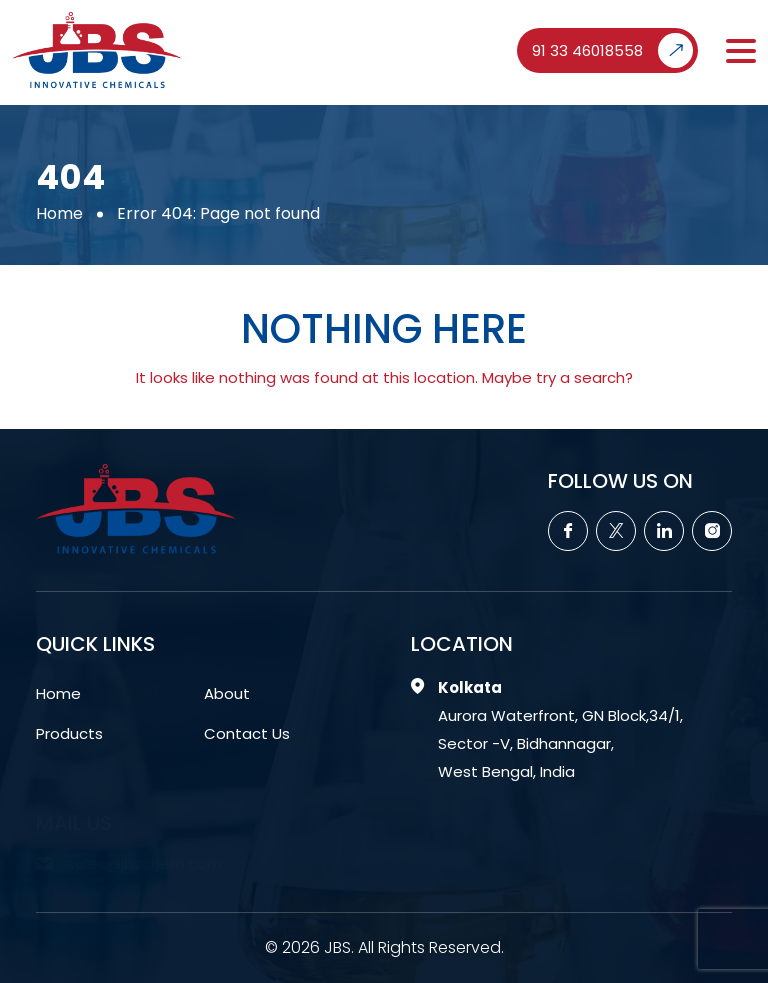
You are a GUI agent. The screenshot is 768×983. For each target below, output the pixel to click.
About (227, 693)
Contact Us (247, 733)
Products (69, 733)
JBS (337, 947)
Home (59, 213)
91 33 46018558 (612, 50)
